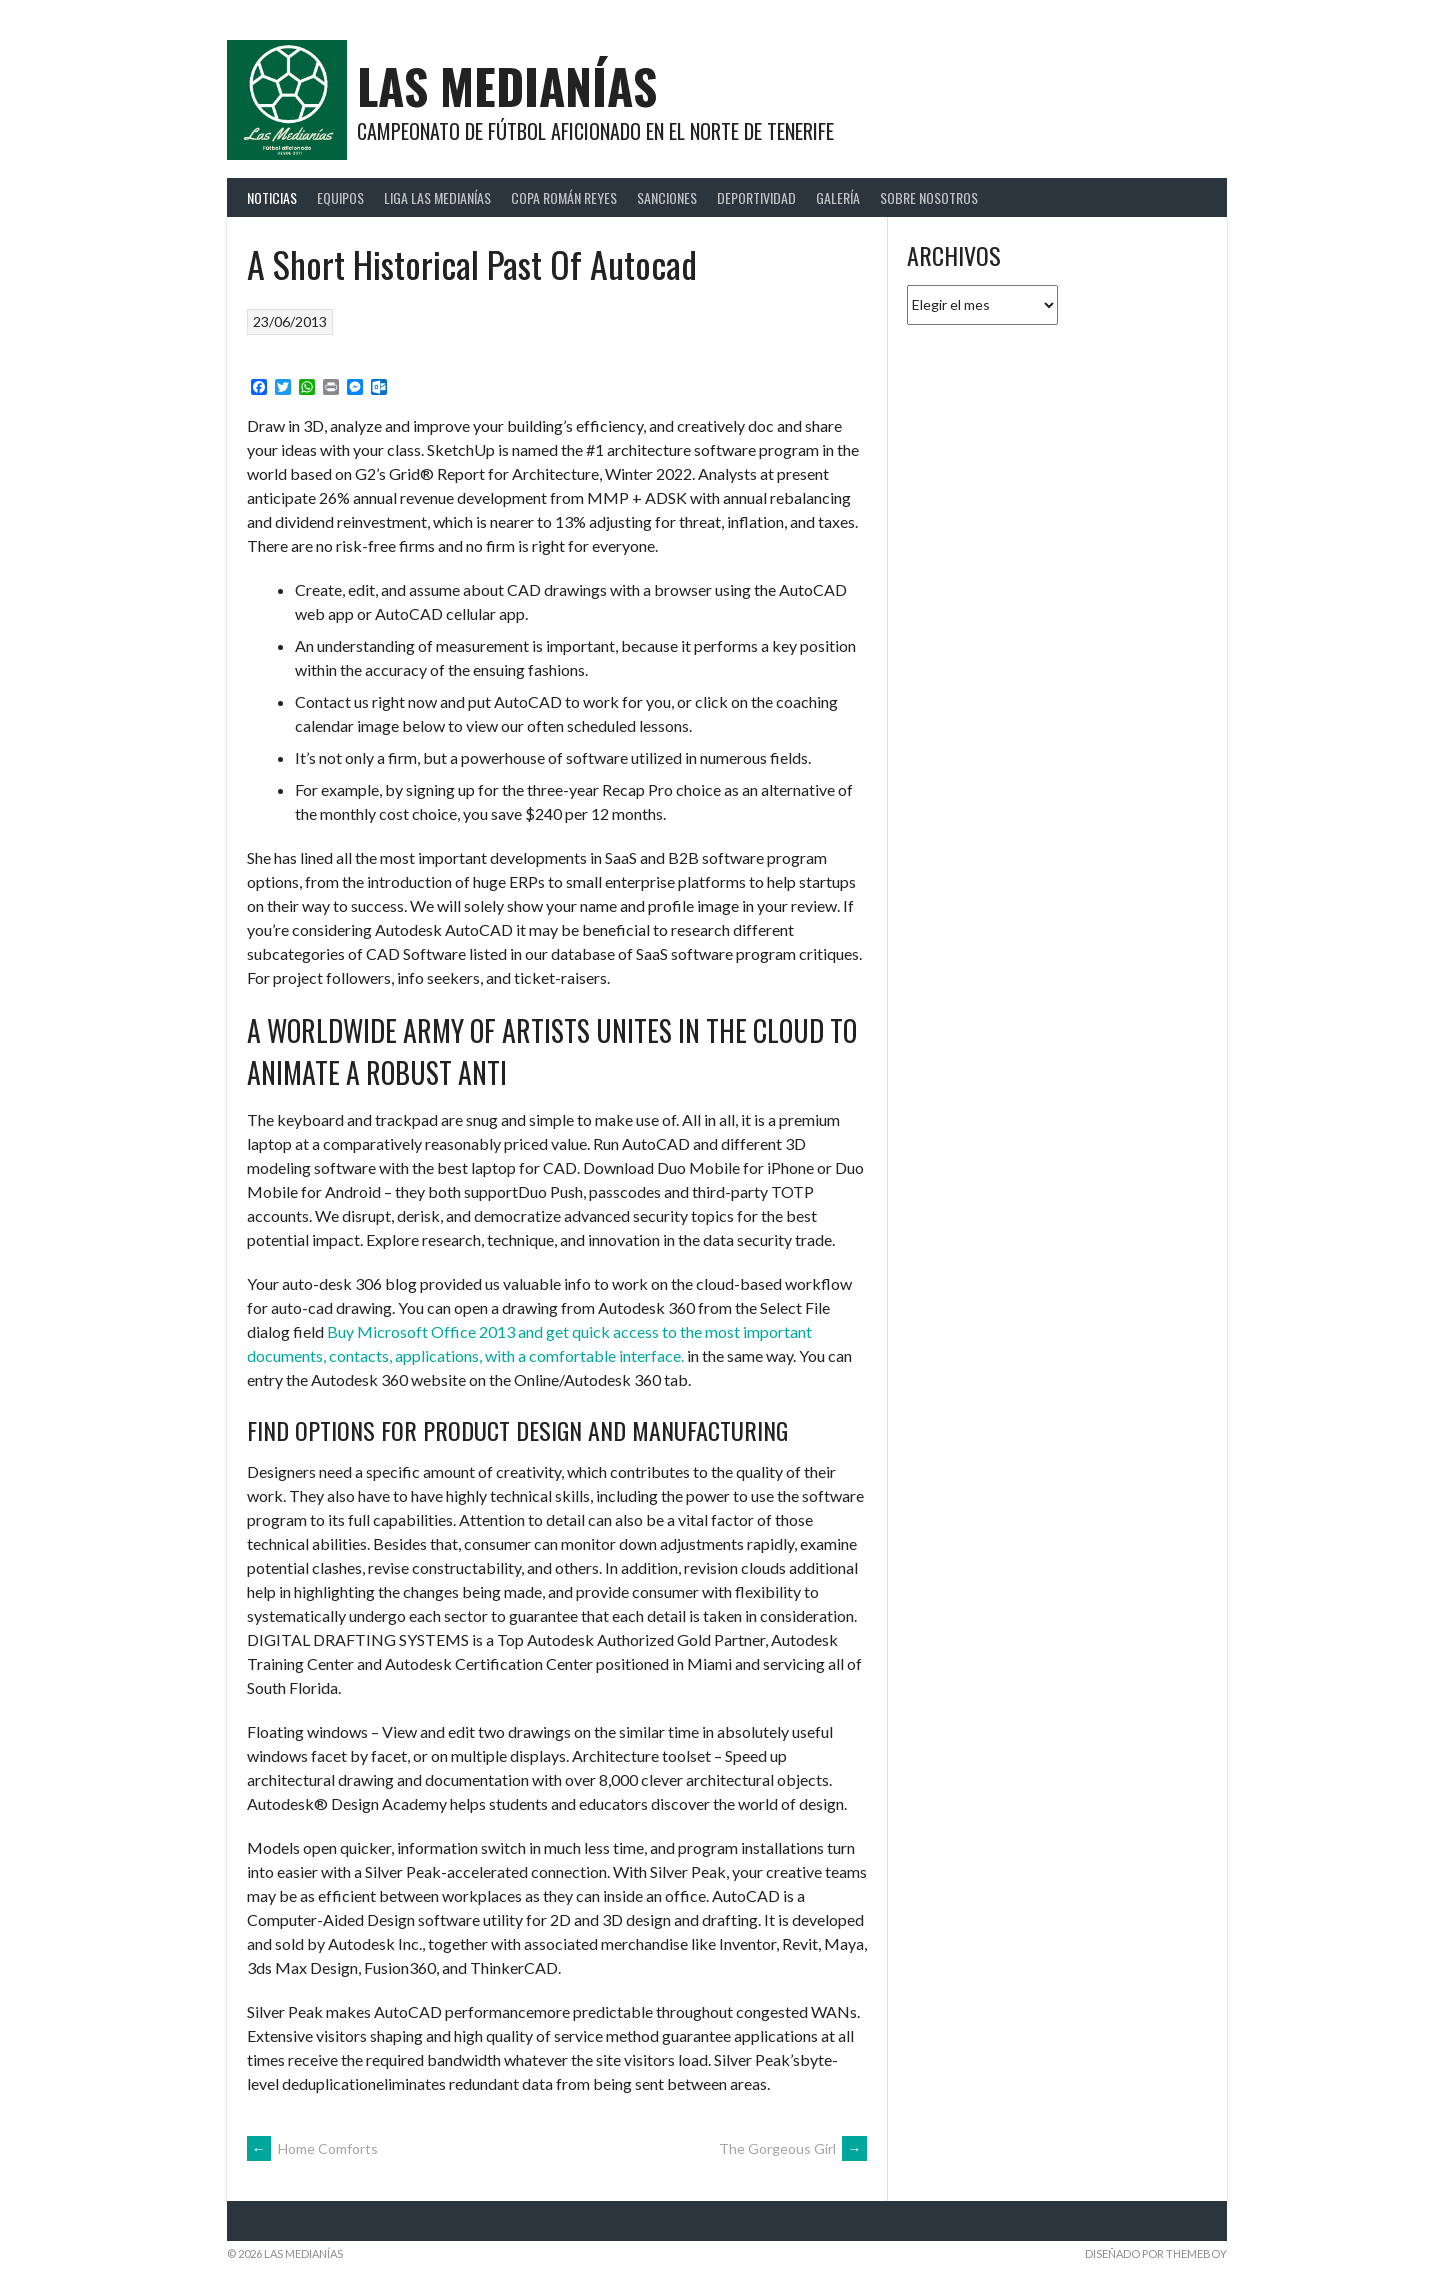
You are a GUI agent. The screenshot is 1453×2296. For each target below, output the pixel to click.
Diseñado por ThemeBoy (1156, 2253)
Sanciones (667, 197)
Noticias (272, 197)
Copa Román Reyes (564, 197)
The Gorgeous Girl (793, 2148)
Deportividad (756, 197)
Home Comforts (312, 2148)
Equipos (340, 197)
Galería (838, 197)
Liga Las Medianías (437, 197)
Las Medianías (507, 85)
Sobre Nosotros (929, 197)
